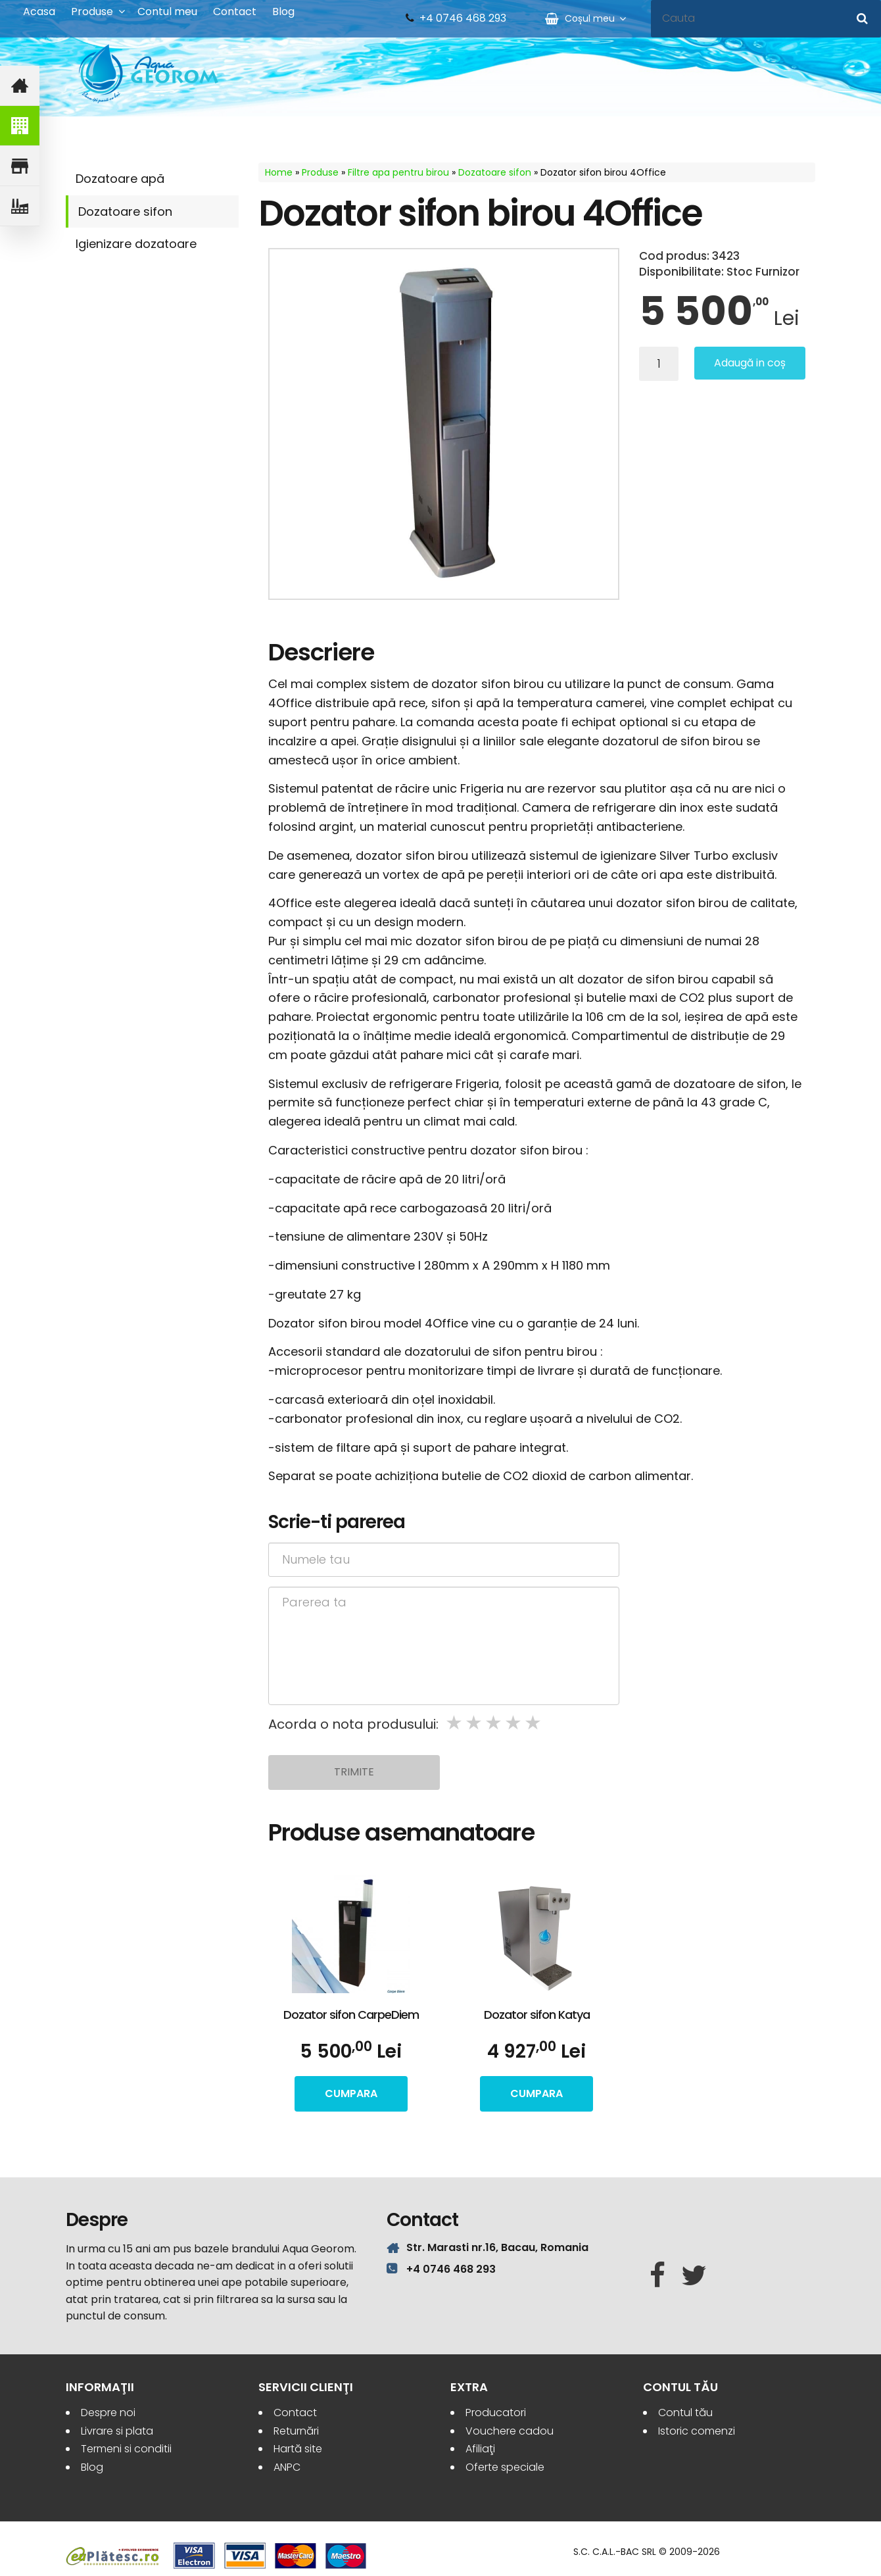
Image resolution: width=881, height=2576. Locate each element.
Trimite (354, 1771)
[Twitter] (694, 2276)
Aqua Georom (149, 73)
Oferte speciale (504, 2467)
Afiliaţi (480, 2448)
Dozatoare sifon (125, 211)
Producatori (495, 2412)
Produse (92, 11)
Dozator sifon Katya (537, 2014)
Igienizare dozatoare (136, 243)
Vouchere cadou (509, 2431)
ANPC (287, 2467)
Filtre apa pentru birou (398, 172)
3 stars (494, 1723)
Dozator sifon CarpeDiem (351, 2014)
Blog (283, 11)
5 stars (534, 1723)
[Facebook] (657, 2276)
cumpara (351, 2093)
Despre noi (108, 2412)
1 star (455, 1723)
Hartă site (298, 2448)
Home (279, 172)
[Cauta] (862, 18)
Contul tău (685, 2412)
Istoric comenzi (696, 2431)
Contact (234, 11)
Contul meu (167, 11)
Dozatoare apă (120, 178)
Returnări (296, 2431)
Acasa (39, 11)
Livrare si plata (117, 2431)
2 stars (475, 1723)
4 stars (514, 1723)
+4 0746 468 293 (462, 18)
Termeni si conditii (126, 2448)
